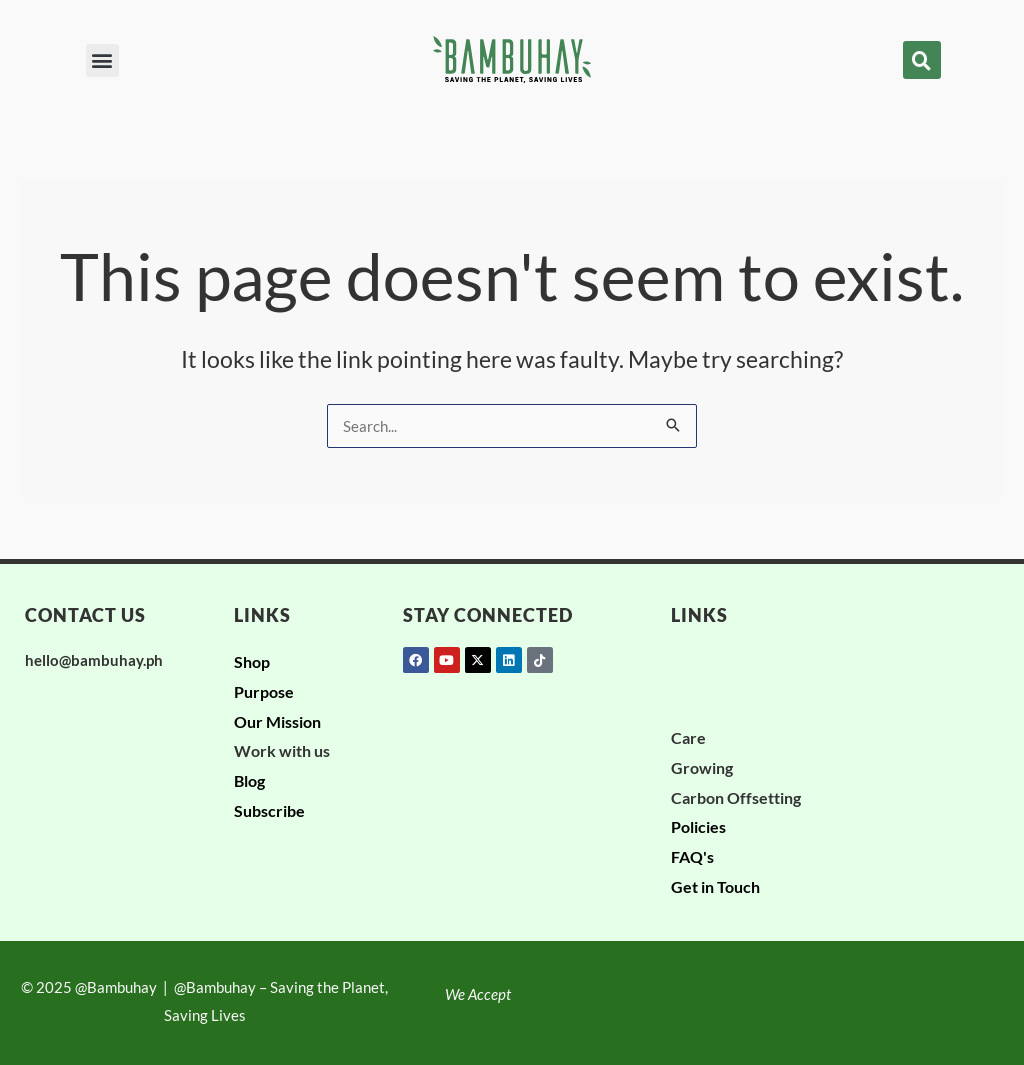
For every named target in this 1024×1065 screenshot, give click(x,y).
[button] (102, 60)
